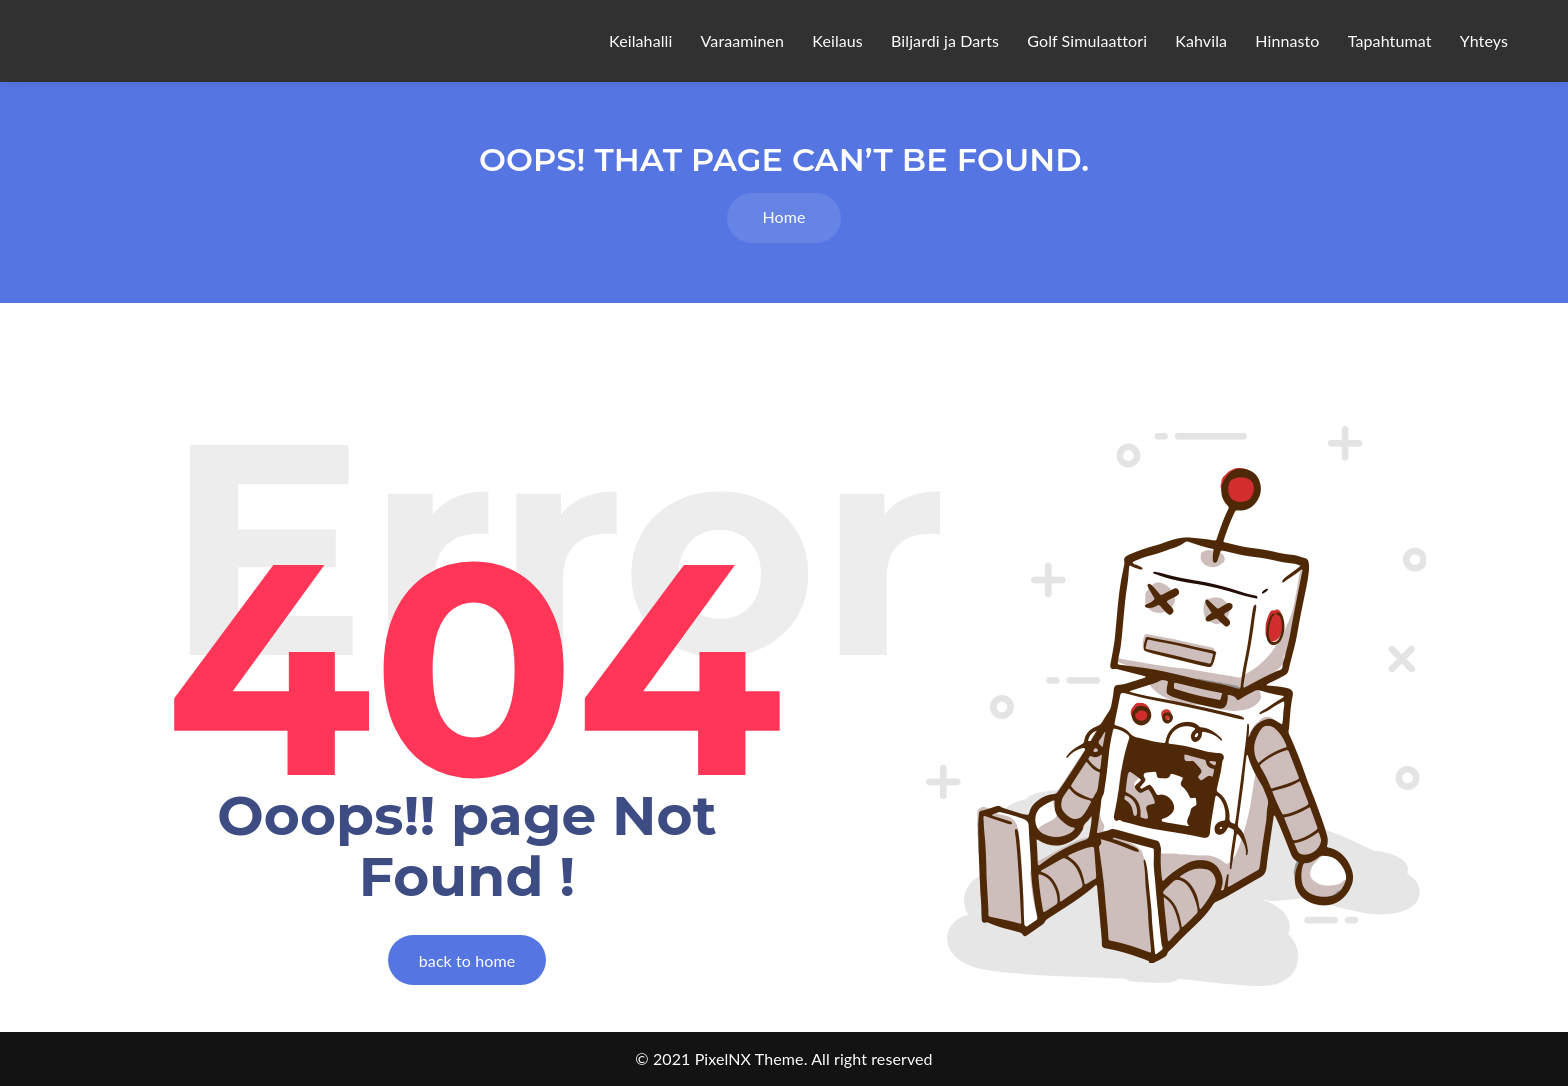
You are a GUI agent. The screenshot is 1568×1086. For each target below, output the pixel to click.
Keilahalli (640, 40)
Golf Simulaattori (1087, 40)
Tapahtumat (1390, 40)
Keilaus (837, 40)
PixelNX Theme (749, 1058)
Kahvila (1201, 40)
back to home (467, 960)
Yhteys (1484, 40)
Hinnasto (1287, 40)
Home (783, 216)
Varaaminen (743, 40)
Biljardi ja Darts (945, 40)
